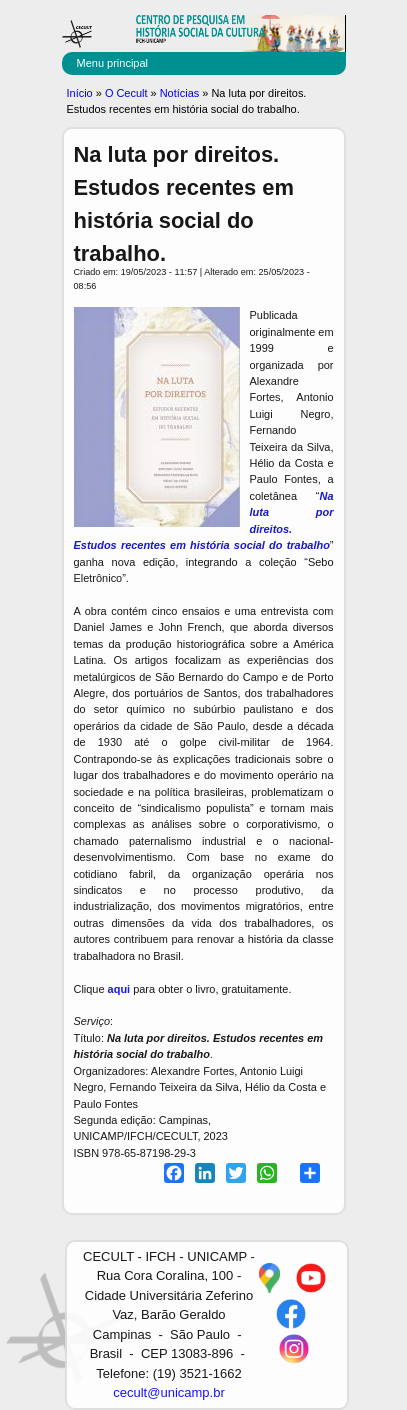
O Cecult (126, 93)
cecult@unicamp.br (168, 1392)
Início (80, 93)
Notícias (180, 93)
